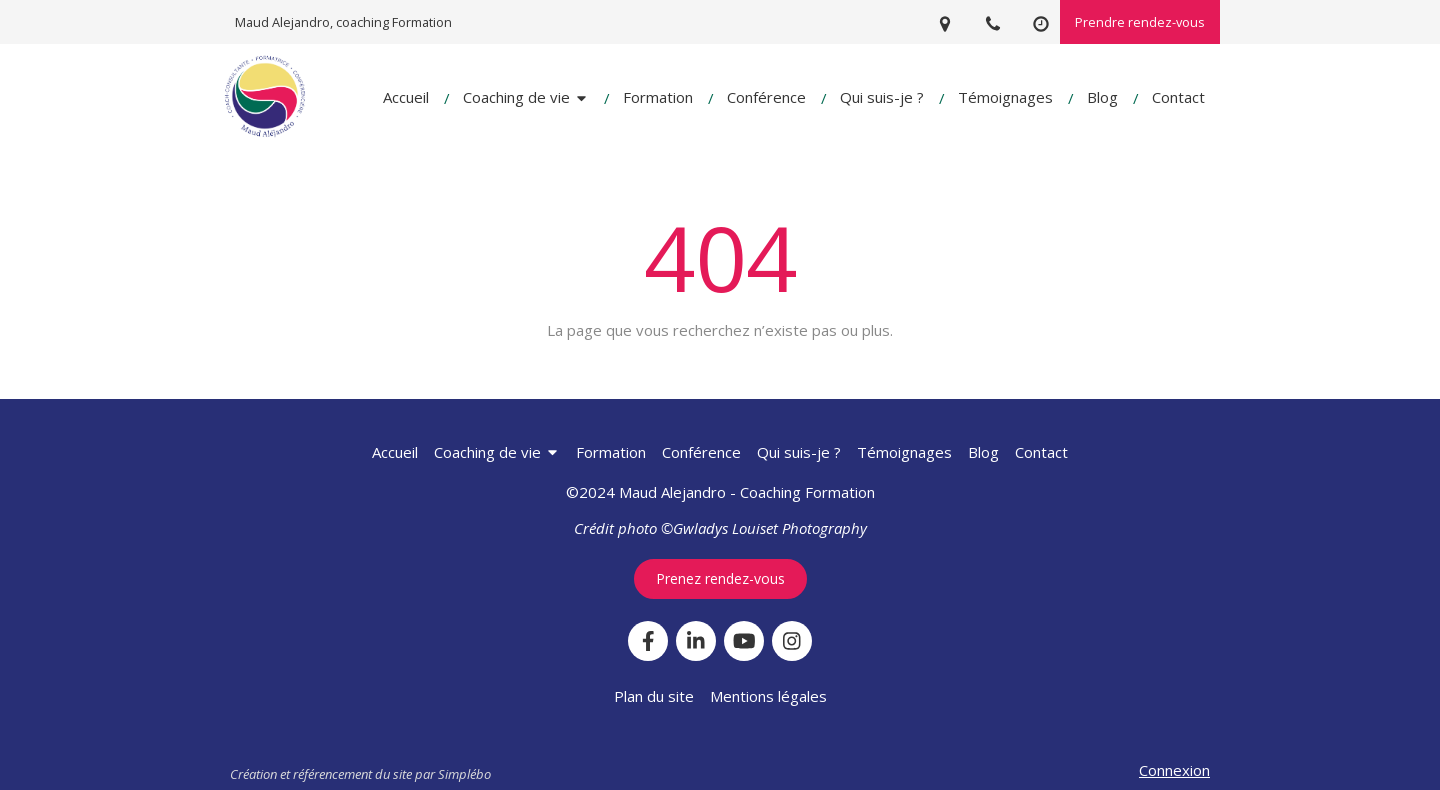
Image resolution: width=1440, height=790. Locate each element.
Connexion (1174, 770)
